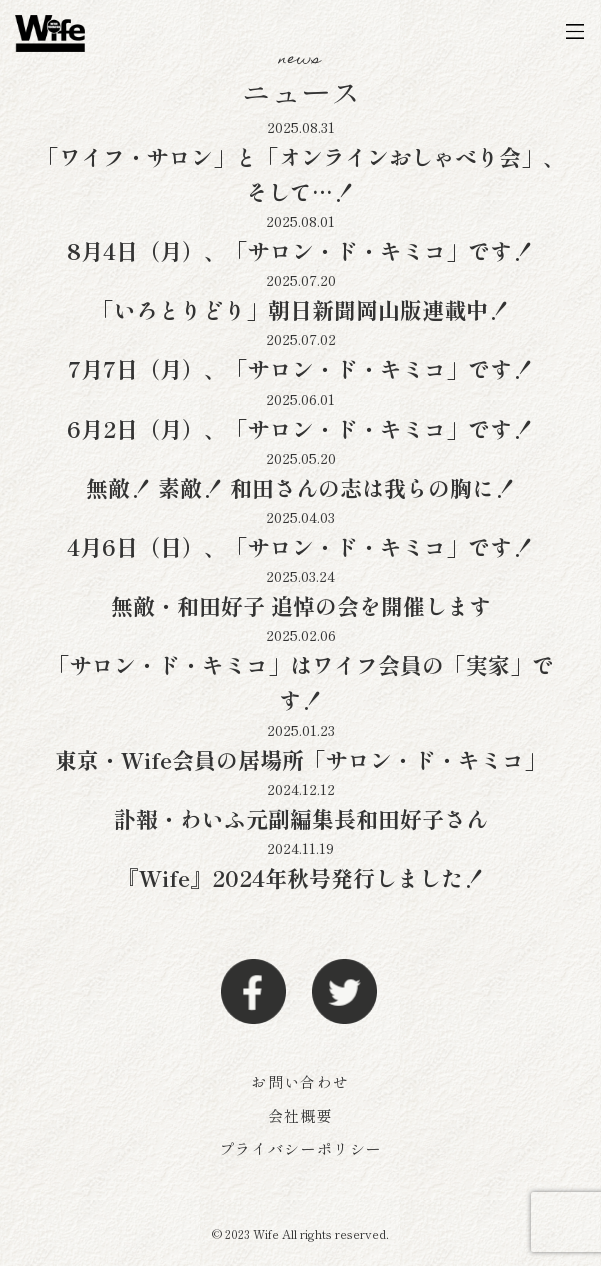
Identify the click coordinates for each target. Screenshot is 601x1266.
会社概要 (300, 1115)
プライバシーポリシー (301, 1148)
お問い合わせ (300, 1081)
